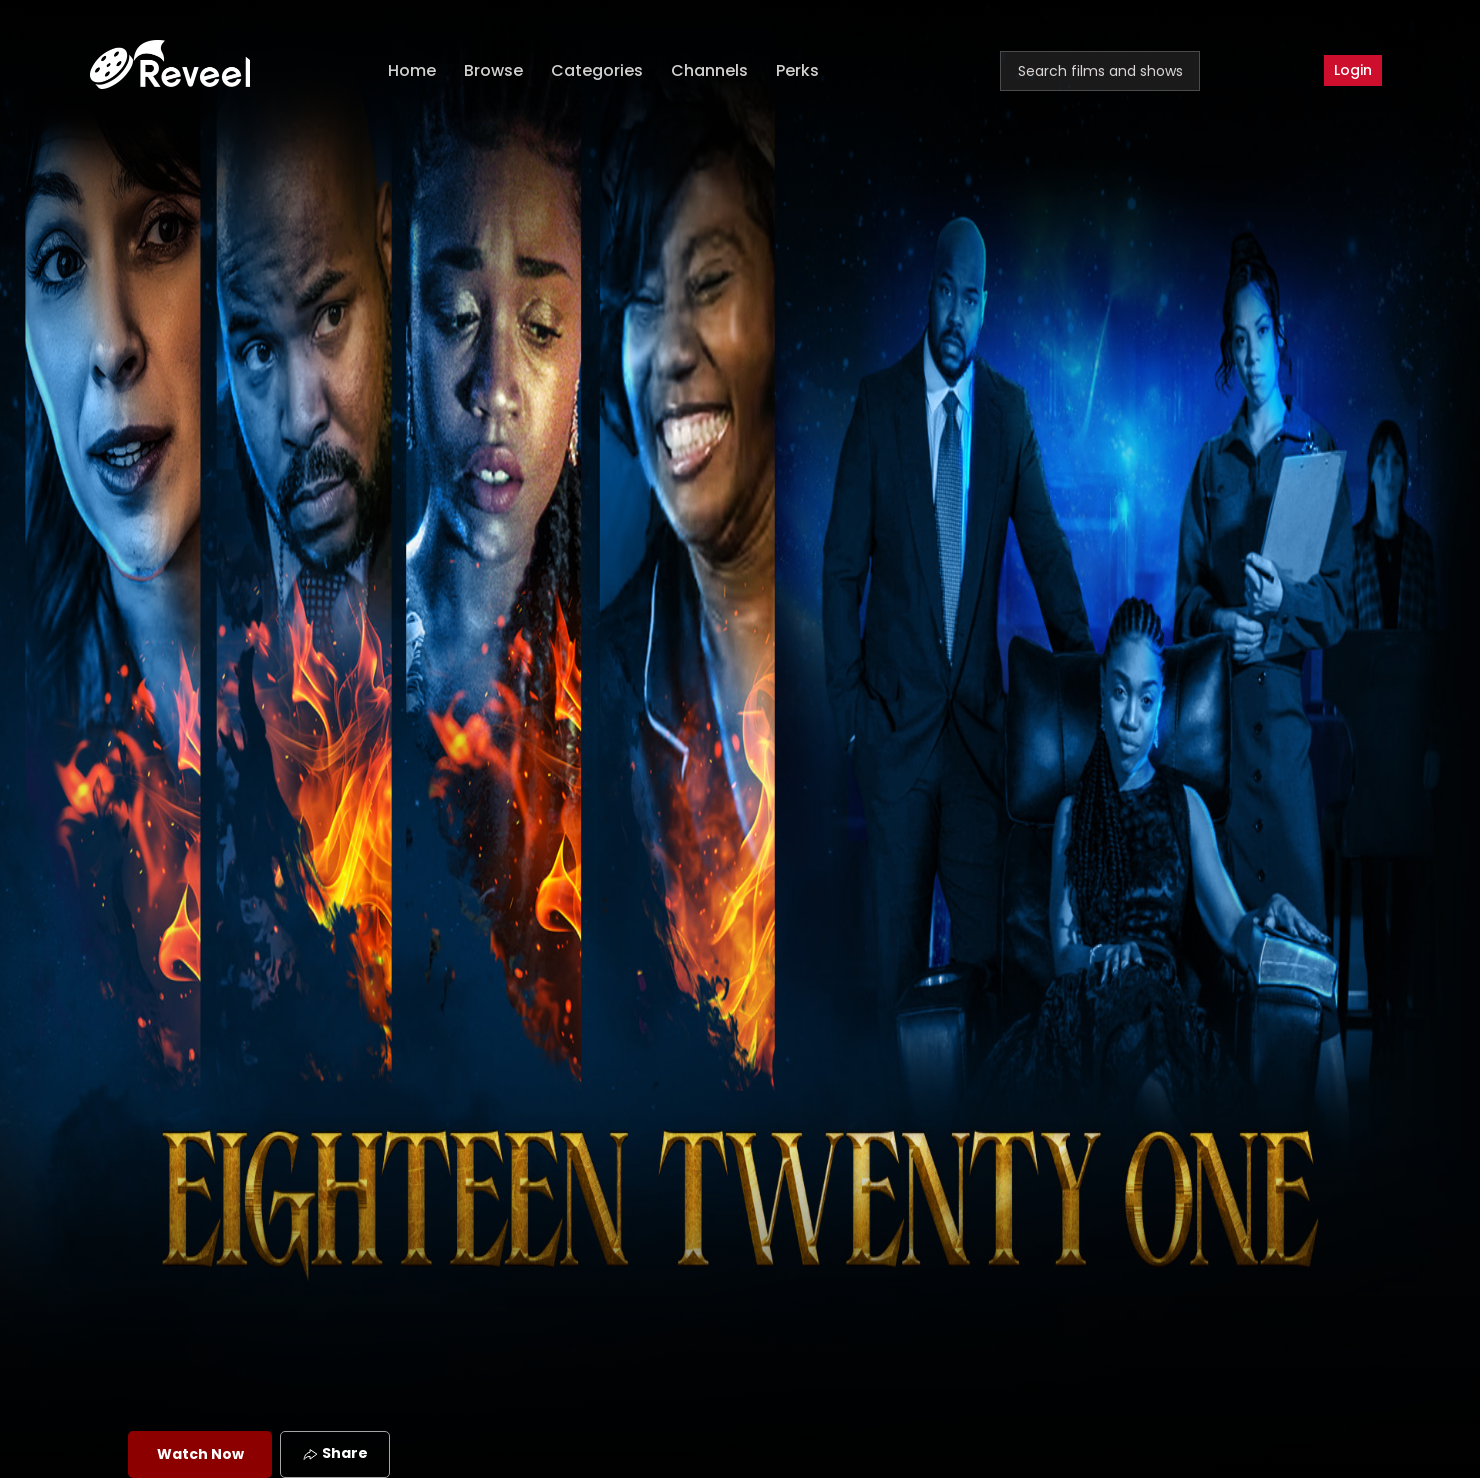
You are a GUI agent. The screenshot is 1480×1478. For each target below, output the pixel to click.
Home (412, 70)
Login (1353, 70)
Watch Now (200, 1454)
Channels (709, 70)
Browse (493, 70)
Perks (797, 70)
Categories (597, 70)
